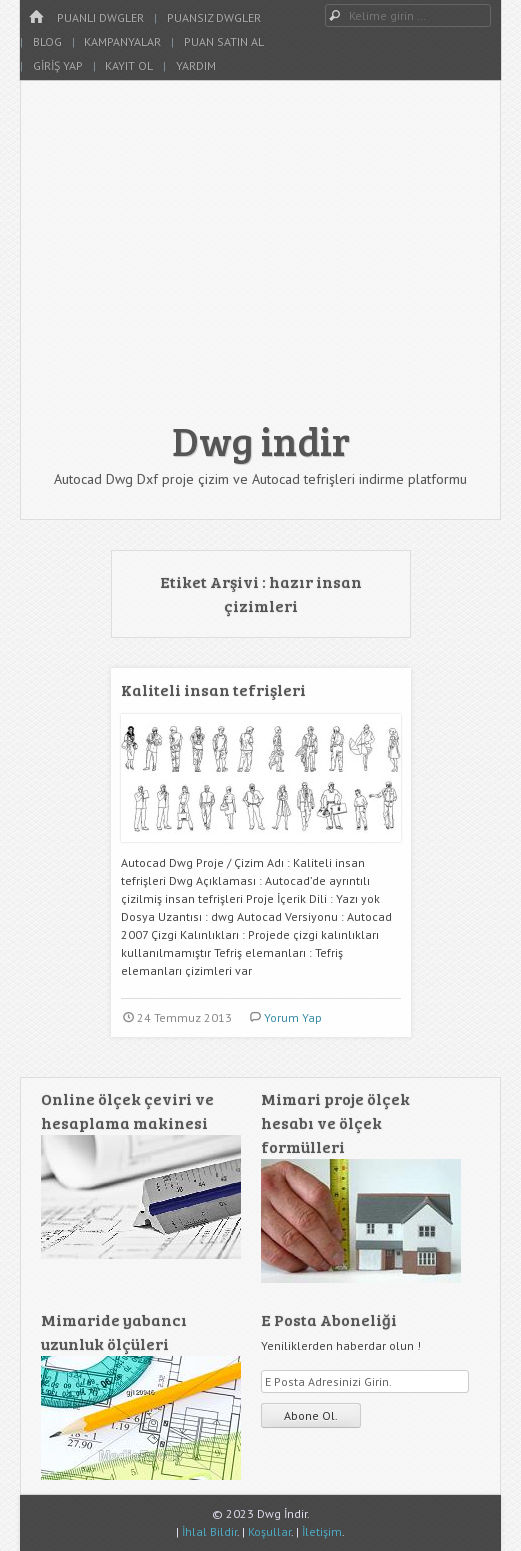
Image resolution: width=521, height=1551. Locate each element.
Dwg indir (261, 440)
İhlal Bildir (209, 1531)
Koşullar (269, 1531)
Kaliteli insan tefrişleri (213, 689)
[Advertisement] (260, 260)
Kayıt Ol (129, 65)
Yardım (196, 65)
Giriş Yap (58, 65)
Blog (47, 41)
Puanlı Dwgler (100, 17)
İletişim (322, 1531)
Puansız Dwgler (214, 17)
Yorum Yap (293, 1017)
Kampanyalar (122, 41)
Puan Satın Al (224, 41)
